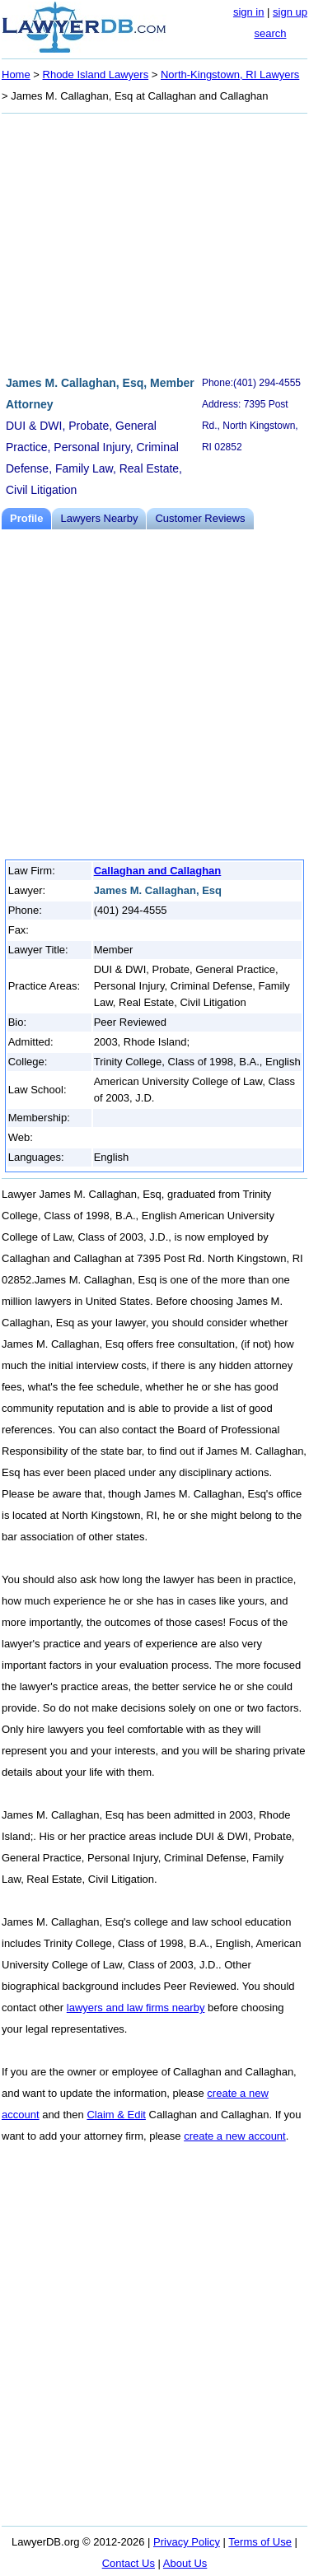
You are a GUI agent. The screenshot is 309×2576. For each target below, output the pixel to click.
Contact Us (128, 2563)
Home (16, 74)
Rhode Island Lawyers (96, 74)
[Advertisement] (154, 242)
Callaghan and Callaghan (158, 870)
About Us (185, 2563)
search (270, 33)
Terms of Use (260, 2542)
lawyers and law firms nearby (136, 2007)
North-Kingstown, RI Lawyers (230, 74)
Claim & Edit (116, 2114)
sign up (290, 12)
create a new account (235, 2136)
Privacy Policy (186, 2542)
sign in (249, 12)
